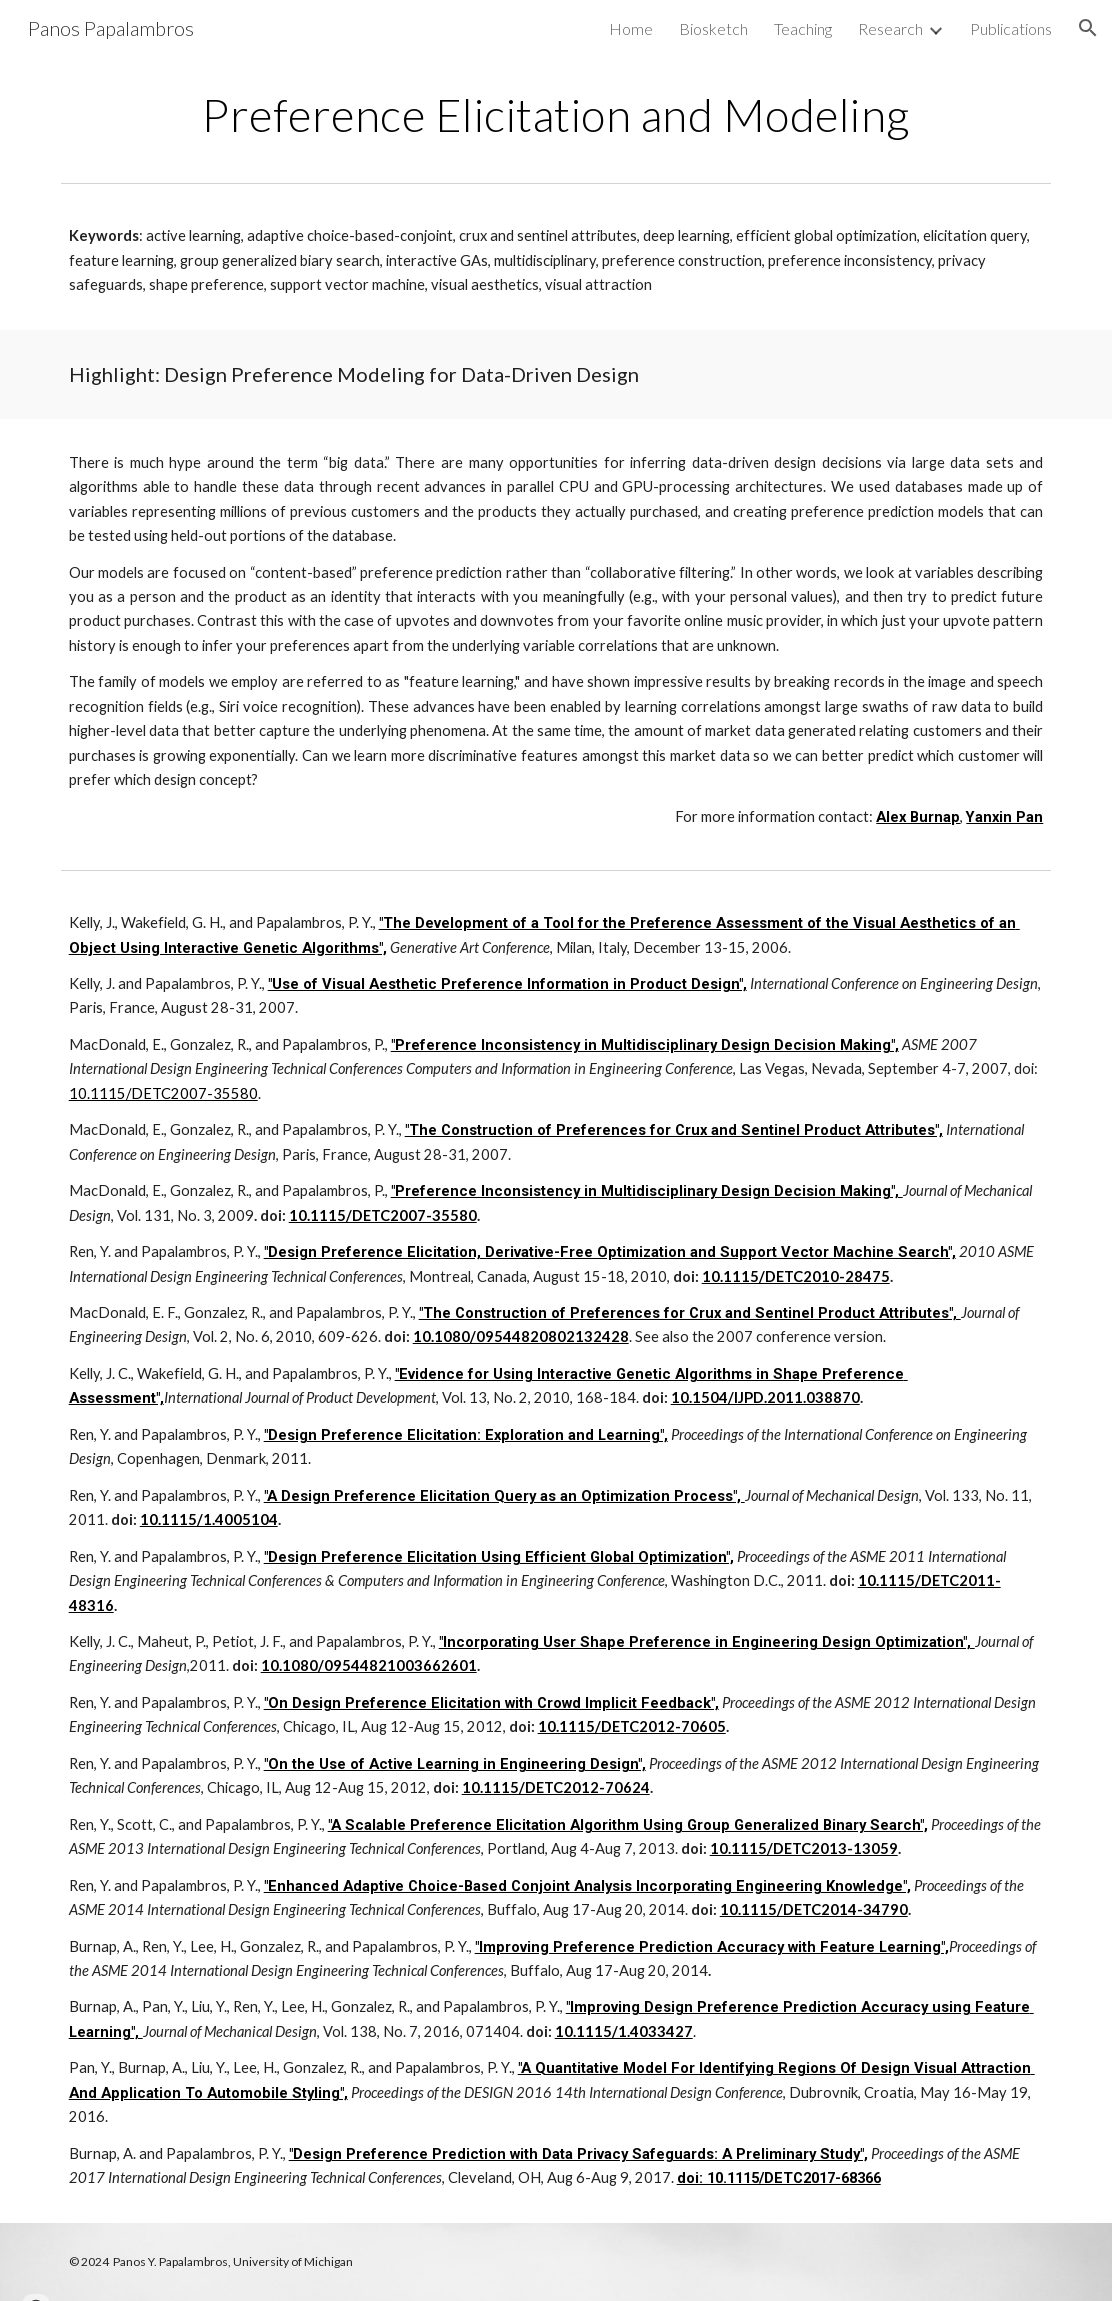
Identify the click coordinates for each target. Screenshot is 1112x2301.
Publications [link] (1011, 28)
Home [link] (631, 28)
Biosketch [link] (713, 28)
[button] (1088, 28)
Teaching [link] (803, 28)
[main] (556, 115)
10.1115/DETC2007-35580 (163, 1093)
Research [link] (890, 28)
